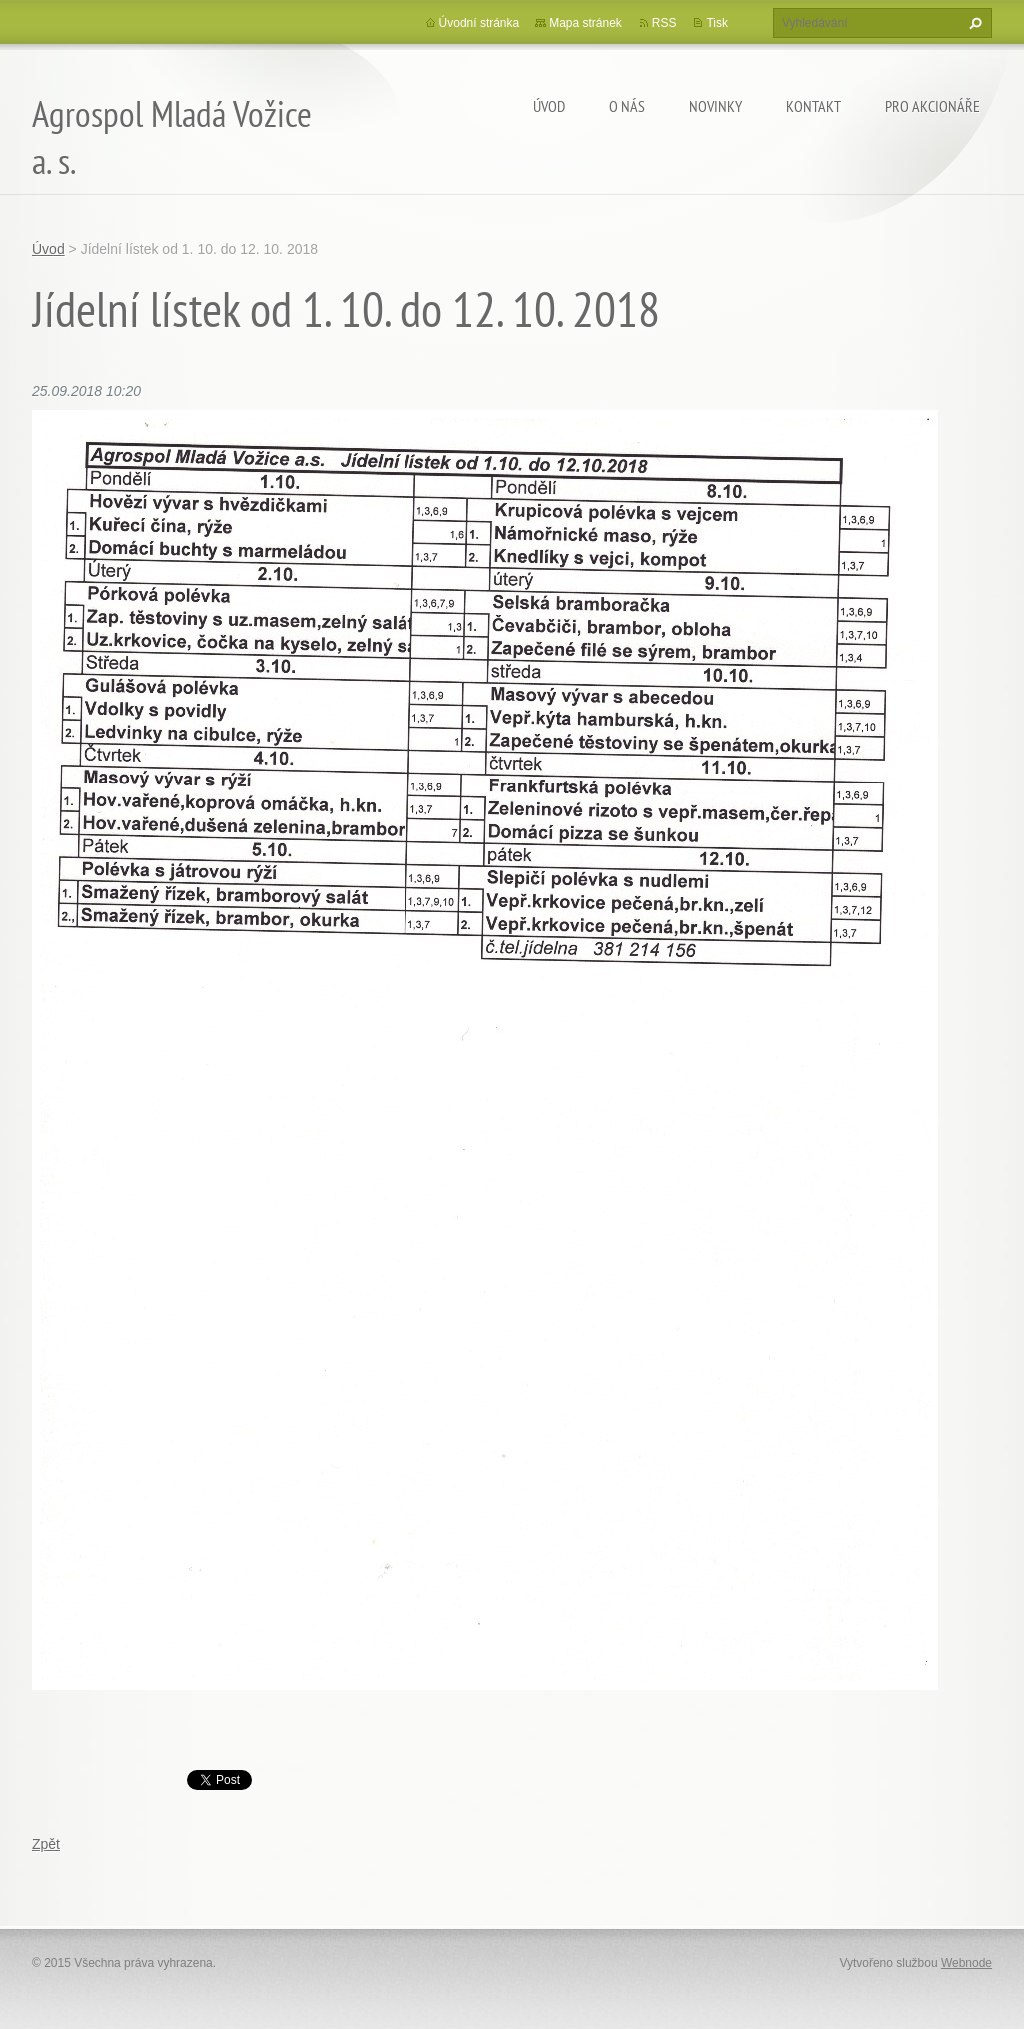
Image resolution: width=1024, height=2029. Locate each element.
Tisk (717, 23)
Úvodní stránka (479, 23)
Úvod (549, 106)
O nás (627, 106)
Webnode (966, 1963)
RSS (664, 23)
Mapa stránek (585, 23)
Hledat (973, 23)
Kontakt (813, 106)
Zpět (46, 1844)
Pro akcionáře (932, 106)
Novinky (715, 106)
